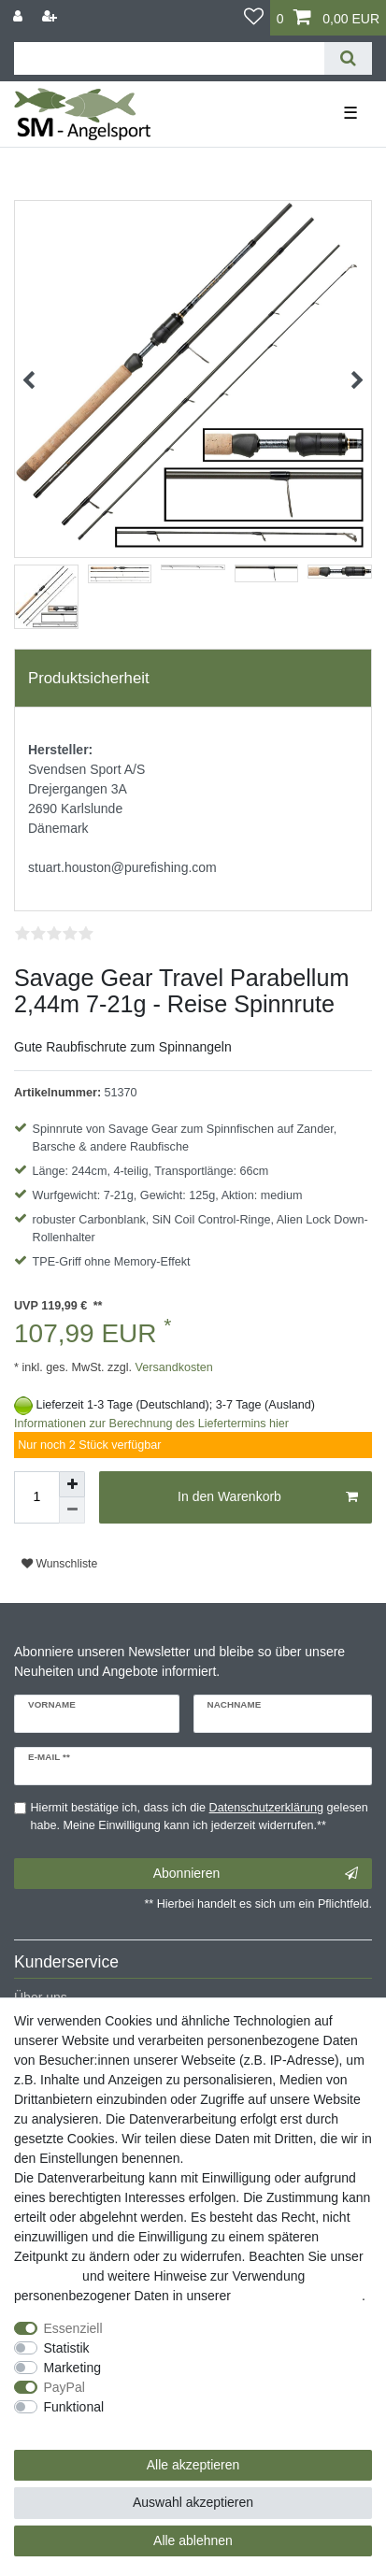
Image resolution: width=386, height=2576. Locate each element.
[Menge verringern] (72, 1510)
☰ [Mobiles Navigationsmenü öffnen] (350, 113)
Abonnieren (255, 1874)
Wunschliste (59, 1563)
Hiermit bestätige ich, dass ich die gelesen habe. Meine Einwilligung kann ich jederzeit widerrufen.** (199, 1816)
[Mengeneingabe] (36, 1497)
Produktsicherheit (89, 678)
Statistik (67, 2347)
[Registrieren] (51, 16)
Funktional (74, 2406)
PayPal (64, 2387)
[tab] (193, 678)
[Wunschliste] (253, 18)
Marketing (72, 2367)
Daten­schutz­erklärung (298, 2295)
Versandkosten (172, 1367)
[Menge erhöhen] (72, 1484)
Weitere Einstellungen (77, 2426)
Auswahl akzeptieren (193, 2502)
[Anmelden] (20, 16)
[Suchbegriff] (169, 58)
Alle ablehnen (193, 2540)
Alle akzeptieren (193, 2464)
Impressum (46, 2275)
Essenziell (73, 2328)
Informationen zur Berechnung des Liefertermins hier (151, 1423)
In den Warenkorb (268, 1497)
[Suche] (348, 58)
